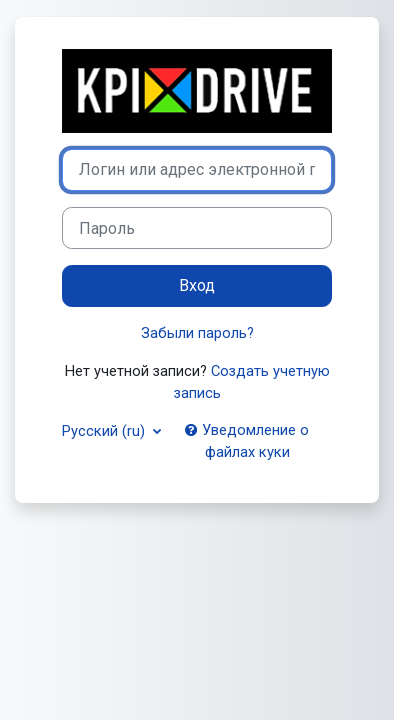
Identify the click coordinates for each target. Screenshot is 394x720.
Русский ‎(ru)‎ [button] (105, 431)
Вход (197, 285)
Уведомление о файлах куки (247, 441)
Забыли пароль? (197, 333)
